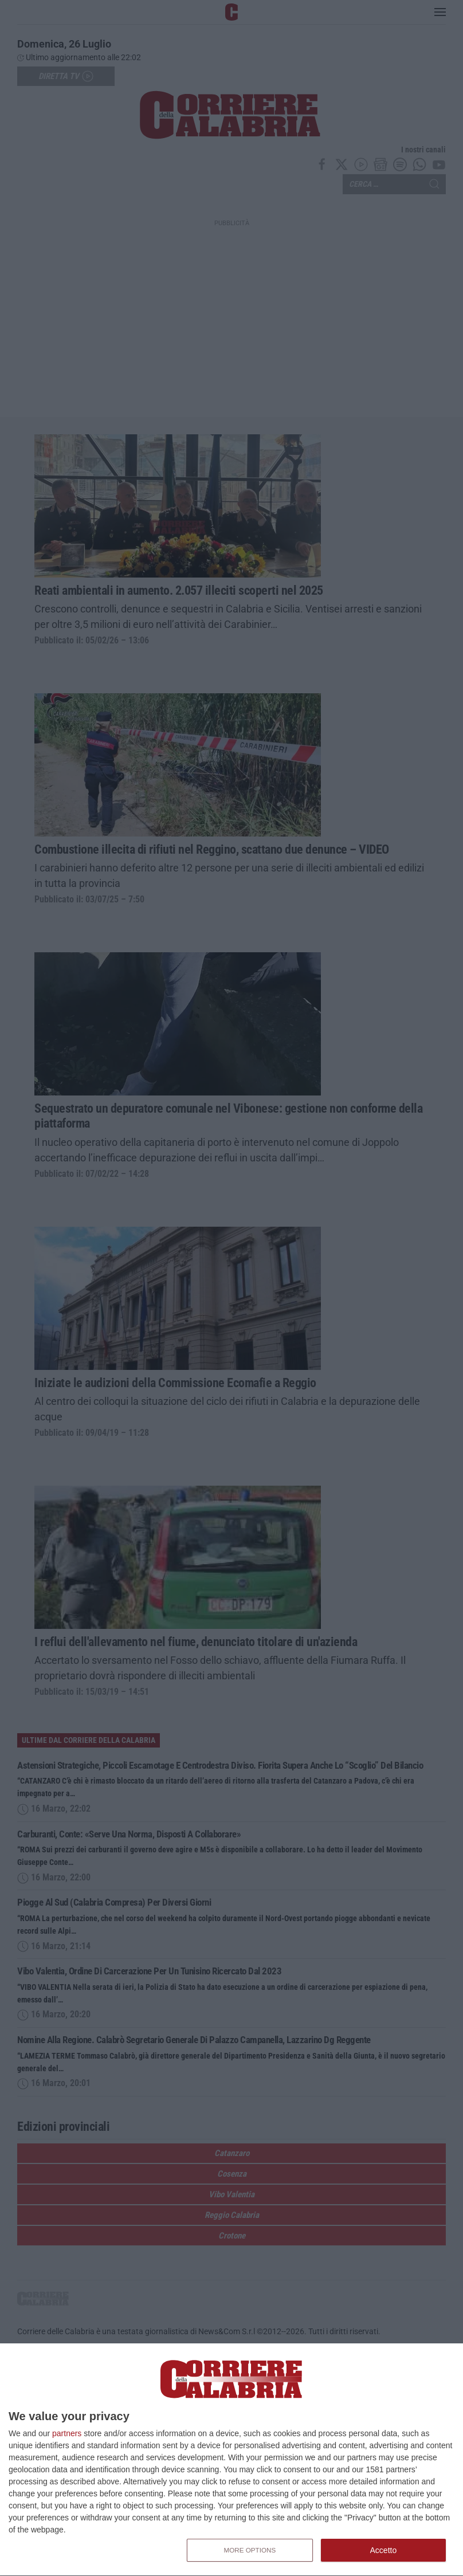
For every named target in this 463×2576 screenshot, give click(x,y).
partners (66, 2433)
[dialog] (231, 2460)
